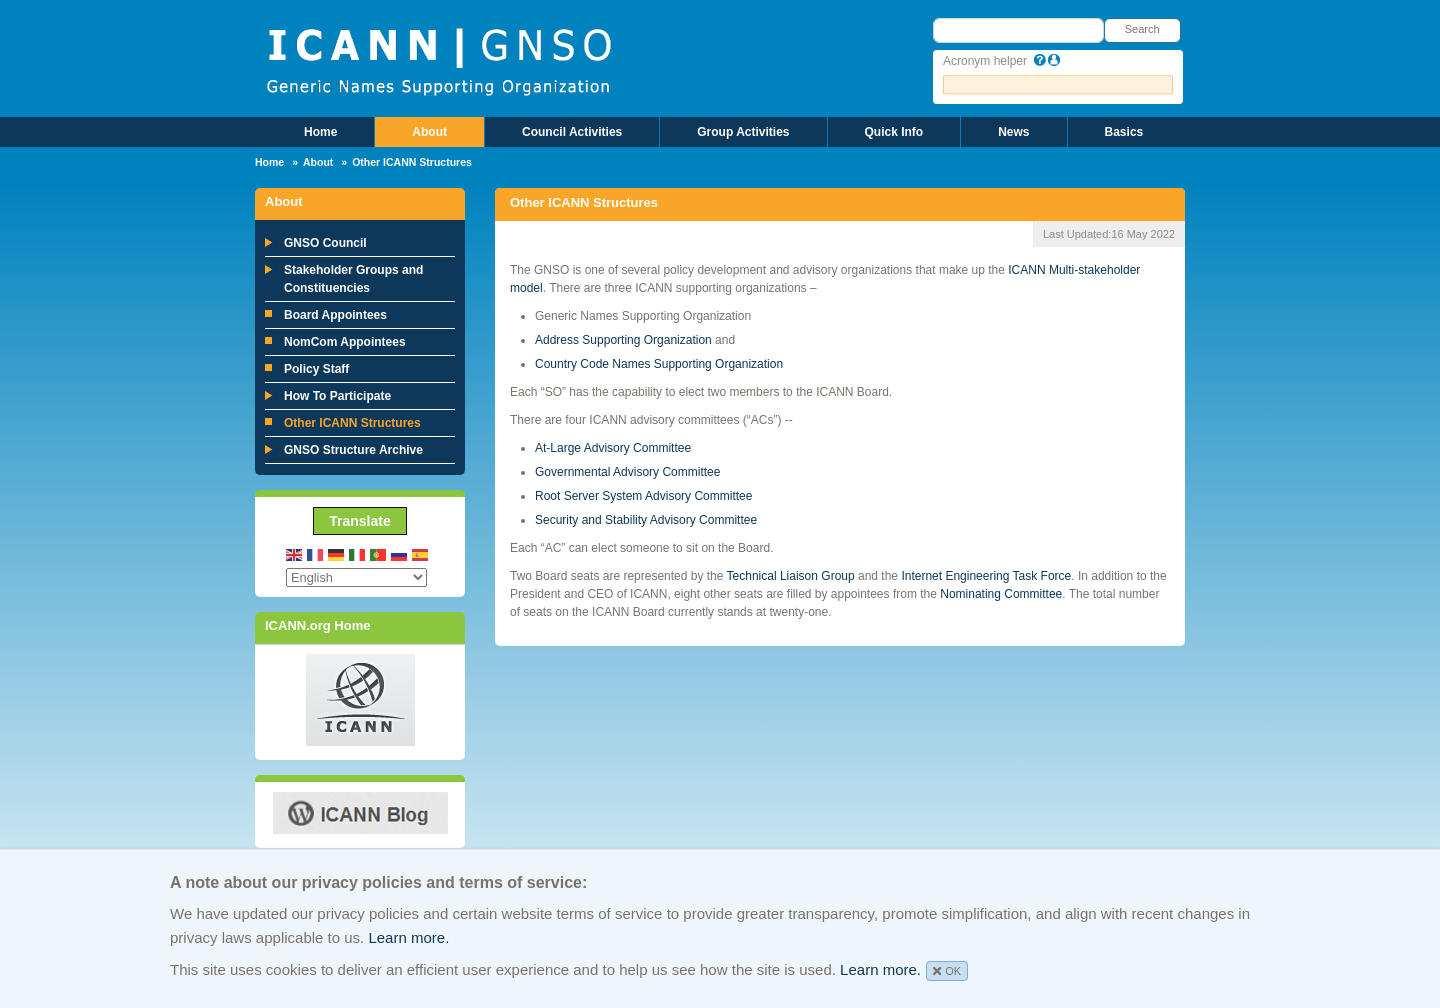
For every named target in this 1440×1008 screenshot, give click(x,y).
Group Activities (743, 132)
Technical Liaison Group (791, 576)
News (1013, 132)
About (429, 132)
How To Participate (337, 396)
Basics (1124, 132)
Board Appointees (335, 315)
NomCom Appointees (345, 342)
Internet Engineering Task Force (986, 576)
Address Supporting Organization (623, 340)
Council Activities (572, 132)
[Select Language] (356, 577)
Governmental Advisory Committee (629, 472)
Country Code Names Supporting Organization (659, 364)
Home (320, 132)
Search (1142, 29)
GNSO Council (325, 243)
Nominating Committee (1001, 594)
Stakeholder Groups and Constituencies (353, 279)
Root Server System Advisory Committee (645, 496)
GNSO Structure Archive (353, 450)
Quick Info (894, 132)
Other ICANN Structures (352, 423)
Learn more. (408, 937)
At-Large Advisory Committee (614, 448)
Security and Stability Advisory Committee (646, 520)
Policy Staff (316, 369)
